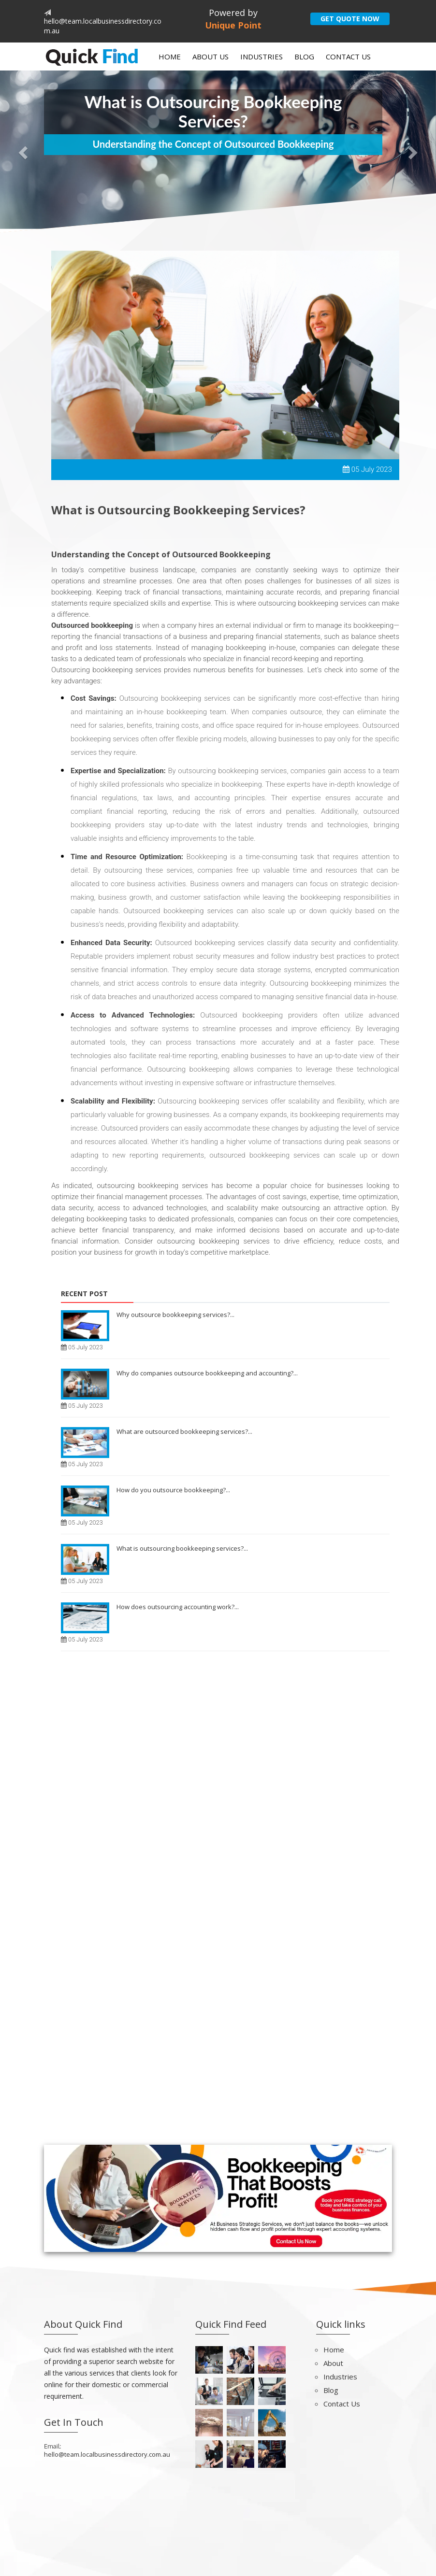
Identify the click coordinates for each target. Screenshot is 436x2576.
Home (170, 56)
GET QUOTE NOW (349, 18)
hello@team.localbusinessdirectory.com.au (107, 2454)
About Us (210, 56)
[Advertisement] (218, 1805)
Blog (304, 56)
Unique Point (233, 25)
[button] (22, 150)
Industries (261, 56)
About (333, 2363)
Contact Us (348, 56)
